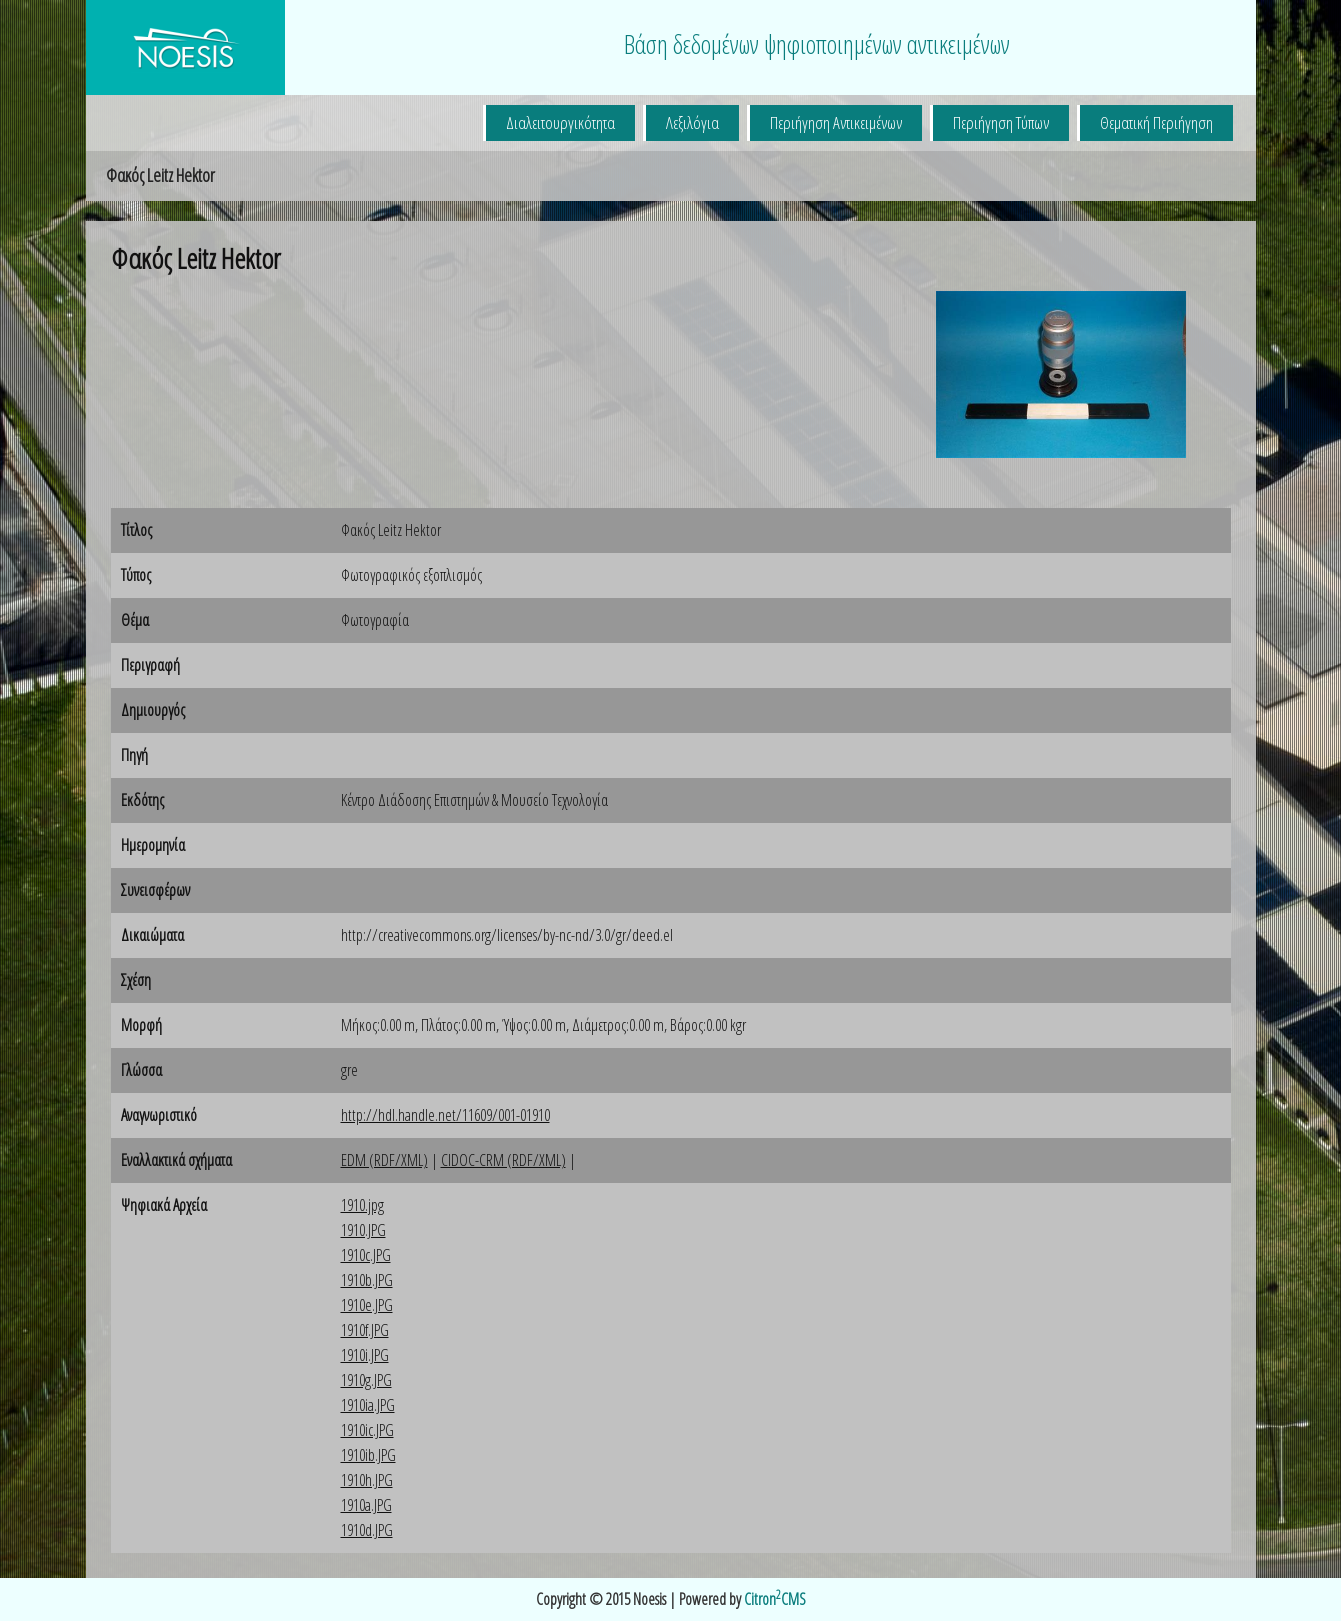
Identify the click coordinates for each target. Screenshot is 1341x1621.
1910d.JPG (367, 1530)
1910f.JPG (365, 1330)
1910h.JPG (367, 1480)
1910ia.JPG (368, 1405)
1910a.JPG (366, 1505)
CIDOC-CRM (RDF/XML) (503, 1160)
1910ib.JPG (368, 1455)
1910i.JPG (365, 1355)
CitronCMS (775, 1599)
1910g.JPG (366, 1380)
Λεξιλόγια (692, 122)
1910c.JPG (366, 1255)
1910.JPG (363, 1230)
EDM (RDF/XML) (384, 1160)
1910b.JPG (367, 1280)
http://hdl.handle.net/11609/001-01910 (445, 1115)
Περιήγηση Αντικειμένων (836, 122)
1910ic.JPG (367, 1430)
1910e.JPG (367, 1305)
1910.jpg (362, 1205)
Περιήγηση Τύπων (1001, 122)
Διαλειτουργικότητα (560, 122)
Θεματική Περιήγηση (1156, 122)
